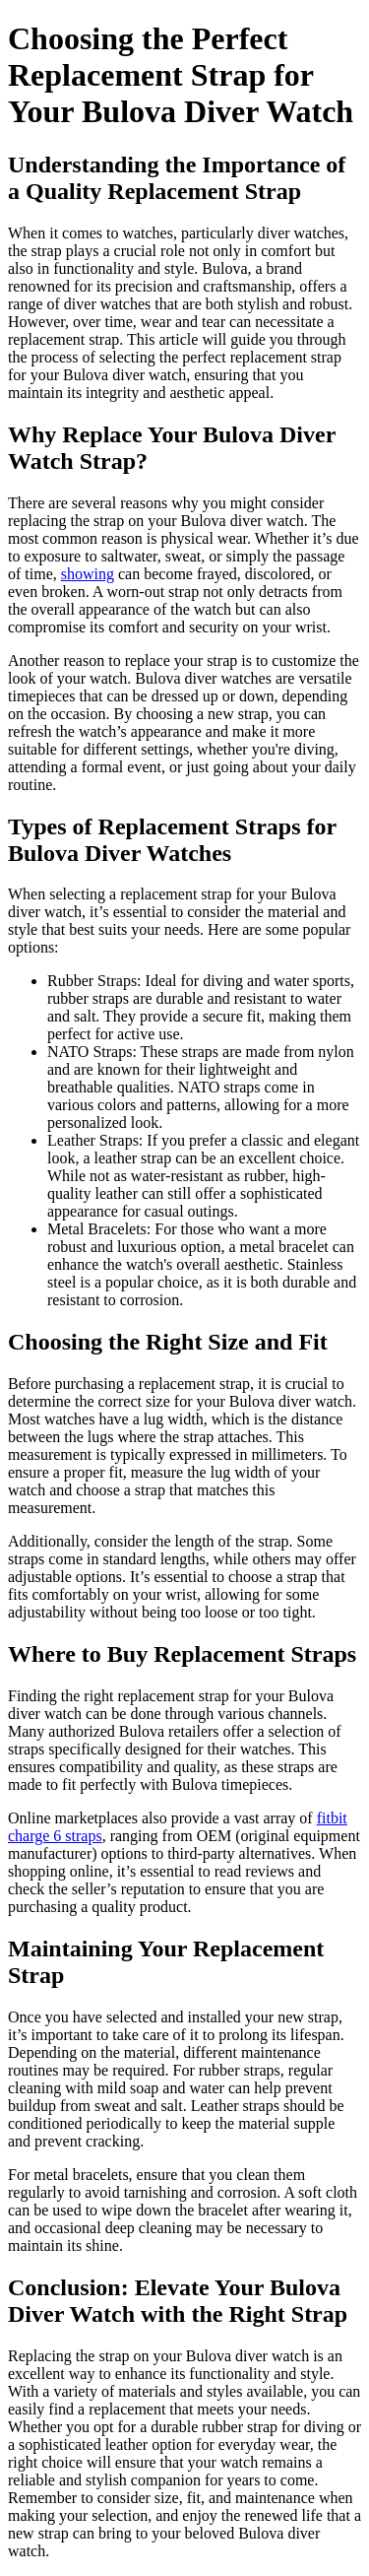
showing (87, 573)
